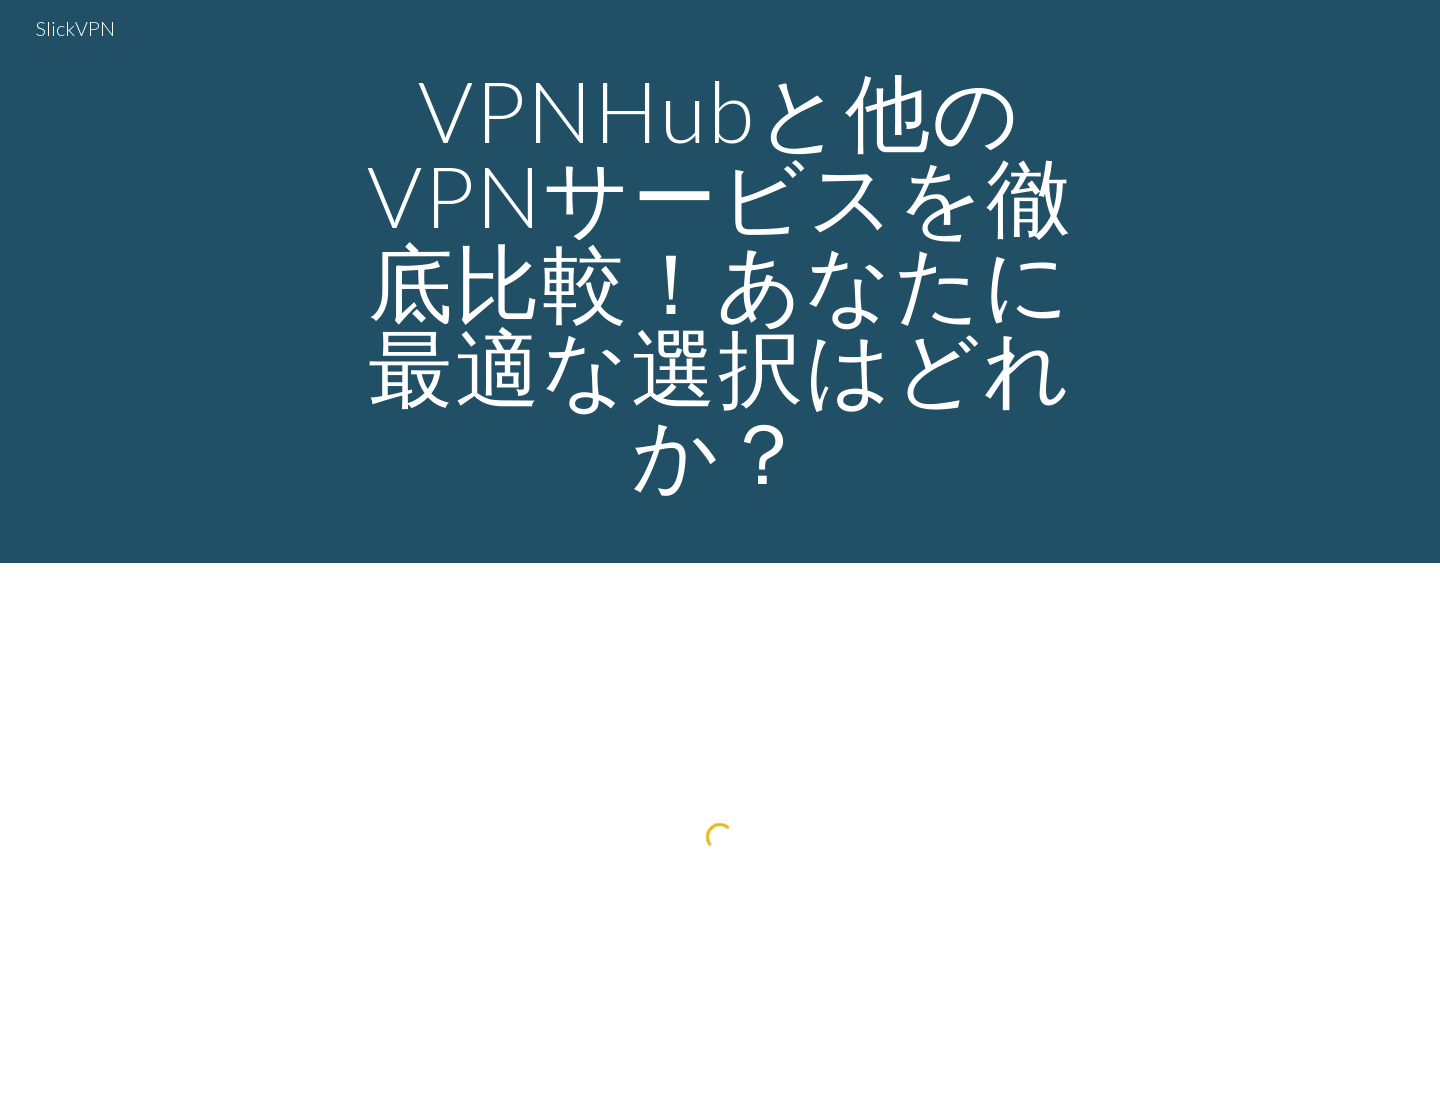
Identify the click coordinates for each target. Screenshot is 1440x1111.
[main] (720, 281)
